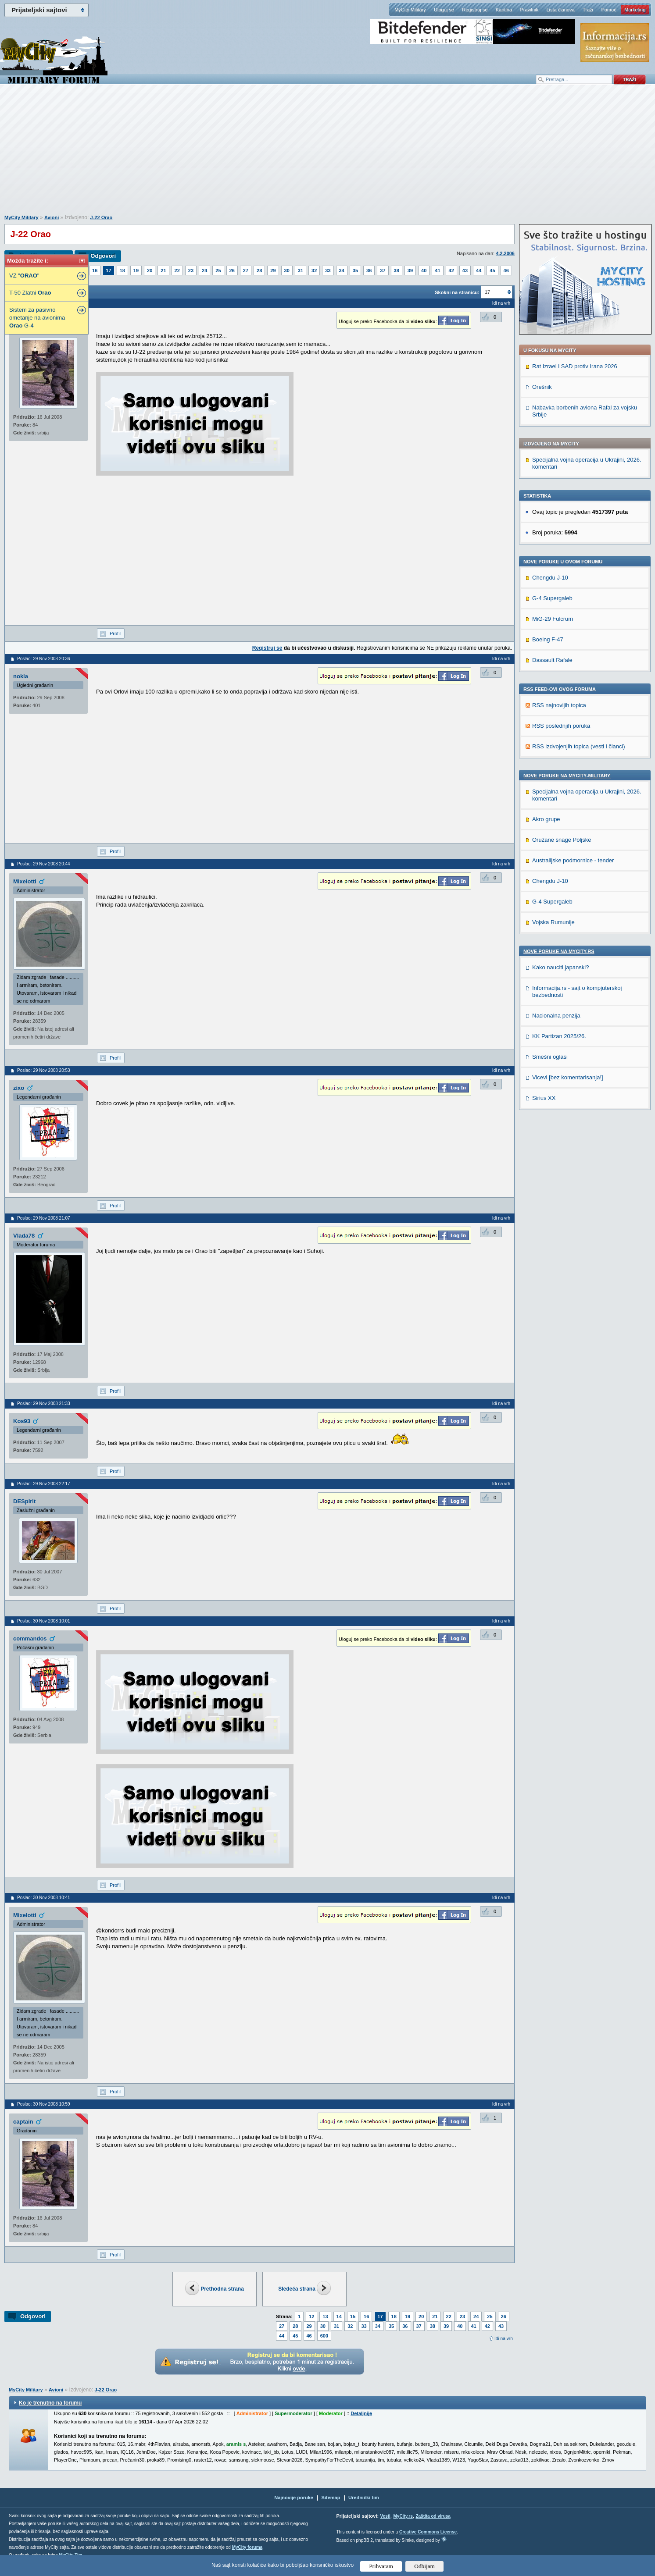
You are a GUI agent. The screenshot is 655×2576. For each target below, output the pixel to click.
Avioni (51, 217)
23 (190, 270)
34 (341, 270)
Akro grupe (546, 819)
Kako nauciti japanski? (560, 967)
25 (218, 270)
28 (259, 270)
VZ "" (24, 275)
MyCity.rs (402, 2516)
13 (325, 2316)
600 (324, 2335)
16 (94, 270)
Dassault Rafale (552, 660)
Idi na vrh (503, 2338)
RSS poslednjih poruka (561, 725)
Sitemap (331, 2497)
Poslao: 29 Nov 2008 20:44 (43, 863)
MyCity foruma (247, 2547)
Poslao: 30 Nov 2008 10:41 (43, 1897)
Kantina (504, 9)
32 (314, 270)
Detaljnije (361, 2413)
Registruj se (474, 9)
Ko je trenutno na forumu (50, 2403)
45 (492, 270)
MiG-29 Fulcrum (552, 619)
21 (163, 270)
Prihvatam (381, 2566)
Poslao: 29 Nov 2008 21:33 (43, 1403)
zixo (18, 1088)
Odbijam (424, 2566)
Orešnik (542, 387)
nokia (20, 676)
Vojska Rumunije (553, 922)
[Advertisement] (327, 154)
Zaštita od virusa (432, 2516)
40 (423, 270)
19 (136, 270)
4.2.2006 (505, 253)
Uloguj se (444, 9)
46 (506, 270)
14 (339, 2316)
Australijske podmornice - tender (573, 860)
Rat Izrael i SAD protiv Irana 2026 (574, 366)
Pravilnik (529, 9)
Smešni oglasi (550, 1056)
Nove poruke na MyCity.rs (558, 951)
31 (300, 270)
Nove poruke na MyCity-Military (566, 775)
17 (108, 270)
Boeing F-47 (547, 639)
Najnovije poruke (293, 2497)
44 (478, 270)
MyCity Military (410, 9)
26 (232, 270)
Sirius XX (543, 1098)
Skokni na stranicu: (457, 292)
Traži (588, 9)
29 (273, 270)
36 (369, 270)
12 (311, 2316)
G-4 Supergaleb (552, 598)
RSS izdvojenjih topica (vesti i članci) (578, 746)
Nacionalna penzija (556, 1015)
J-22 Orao (101, 217)
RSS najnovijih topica (559, 705)
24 (204, 270)
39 (410, 270)
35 (355, 270)
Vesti (385, 2516)
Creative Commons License (428, 2532)
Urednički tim (363, 2497)
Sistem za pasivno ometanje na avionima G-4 (37, 317)
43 (465, 270)
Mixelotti (24, 881)
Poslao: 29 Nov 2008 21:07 (43, 1218)
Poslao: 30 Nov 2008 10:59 (43, 2104)
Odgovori (103, 256)
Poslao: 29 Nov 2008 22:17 (43, 1483)
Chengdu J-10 (550, 577)
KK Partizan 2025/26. (559, 1036)
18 (122, 270)
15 (352, 2316)
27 (245, 270)
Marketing (634, 9)
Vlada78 (24, 1235)
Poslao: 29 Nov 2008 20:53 (43, 1070)
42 (451, 270)
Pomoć (608, 9)
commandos (30, 1638)
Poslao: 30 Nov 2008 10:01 (43, 1621)
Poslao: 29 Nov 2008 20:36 (43, 658)
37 (382, 270)
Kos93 (21, 1421)
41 (437, 270)
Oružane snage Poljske (561, 839)
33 (327, 270)
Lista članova (560, 9)
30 (287, 270)
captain (23, 2121)
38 (396, 270)
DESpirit (24, 1501)
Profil (115, 633)
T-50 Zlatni (30, 292)
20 (149, 270)
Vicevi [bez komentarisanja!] (567, 1077)
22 (177, 270)
